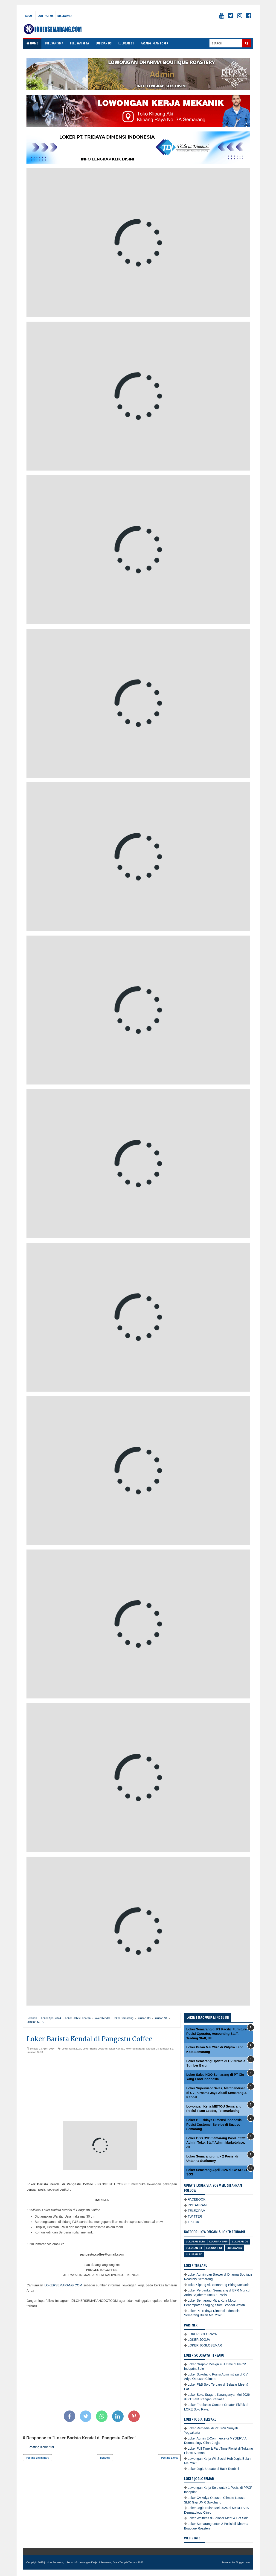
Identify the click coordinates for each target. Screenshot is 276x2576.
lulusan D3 (152, 2048)
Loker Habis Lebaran (94, 2048)
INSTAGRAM (197, 2205)
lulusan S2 (234, 2248)
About (29, 16)
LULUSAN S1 (126, 43)
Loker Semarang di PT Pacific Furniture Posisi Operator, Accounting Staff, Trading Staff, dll (216, 2033)
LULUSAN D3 (103, 43)
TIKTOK (193, 2222)
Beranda (105, 2457)
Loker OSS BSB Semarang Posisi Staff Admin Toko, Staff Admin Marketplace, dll (216, 2142)
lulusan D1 (240, 2241)
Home (32, 43)
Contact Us (45, 16)
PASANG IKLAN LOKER (154, 43)
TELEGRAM (197, 2211)
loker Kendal (116, 2048)
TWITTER (195, 2216)
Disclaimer (64, 16)
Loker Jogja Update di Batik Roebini (213, 2469)
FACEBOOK (197, 2199)
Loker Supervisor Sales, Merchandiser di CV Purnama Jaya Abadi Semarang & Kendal (216, 2092)
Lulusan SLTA (35, 2052)
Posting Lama (169, 2457)
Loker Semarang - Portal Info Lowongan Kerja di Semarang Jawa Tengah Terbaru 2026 (94, 2562)
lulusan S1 (166, 2048)
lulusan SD (194, 2254)
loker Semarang (135, 2048)
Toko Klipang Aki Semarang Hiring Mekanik (219, 2285)
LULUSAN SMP (54, 43)
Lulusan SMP (218, 2241)
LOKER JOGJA (199, 2339)
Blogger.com (242, 2562)
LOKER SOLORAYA (202, 2334)
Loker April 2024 (71, 2048)
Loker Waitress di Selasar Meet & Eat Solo (218, 2518)
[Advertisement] (102, 2088)
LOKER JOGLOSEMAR (205, 2345)
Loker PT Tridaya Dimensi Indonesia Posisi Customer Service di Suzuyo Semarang (214, 2124)
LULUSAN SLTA (79, 43)
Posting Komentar (41, 2447)
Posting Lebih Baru (37, 2457)
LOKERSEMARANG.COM (63, 2285)
